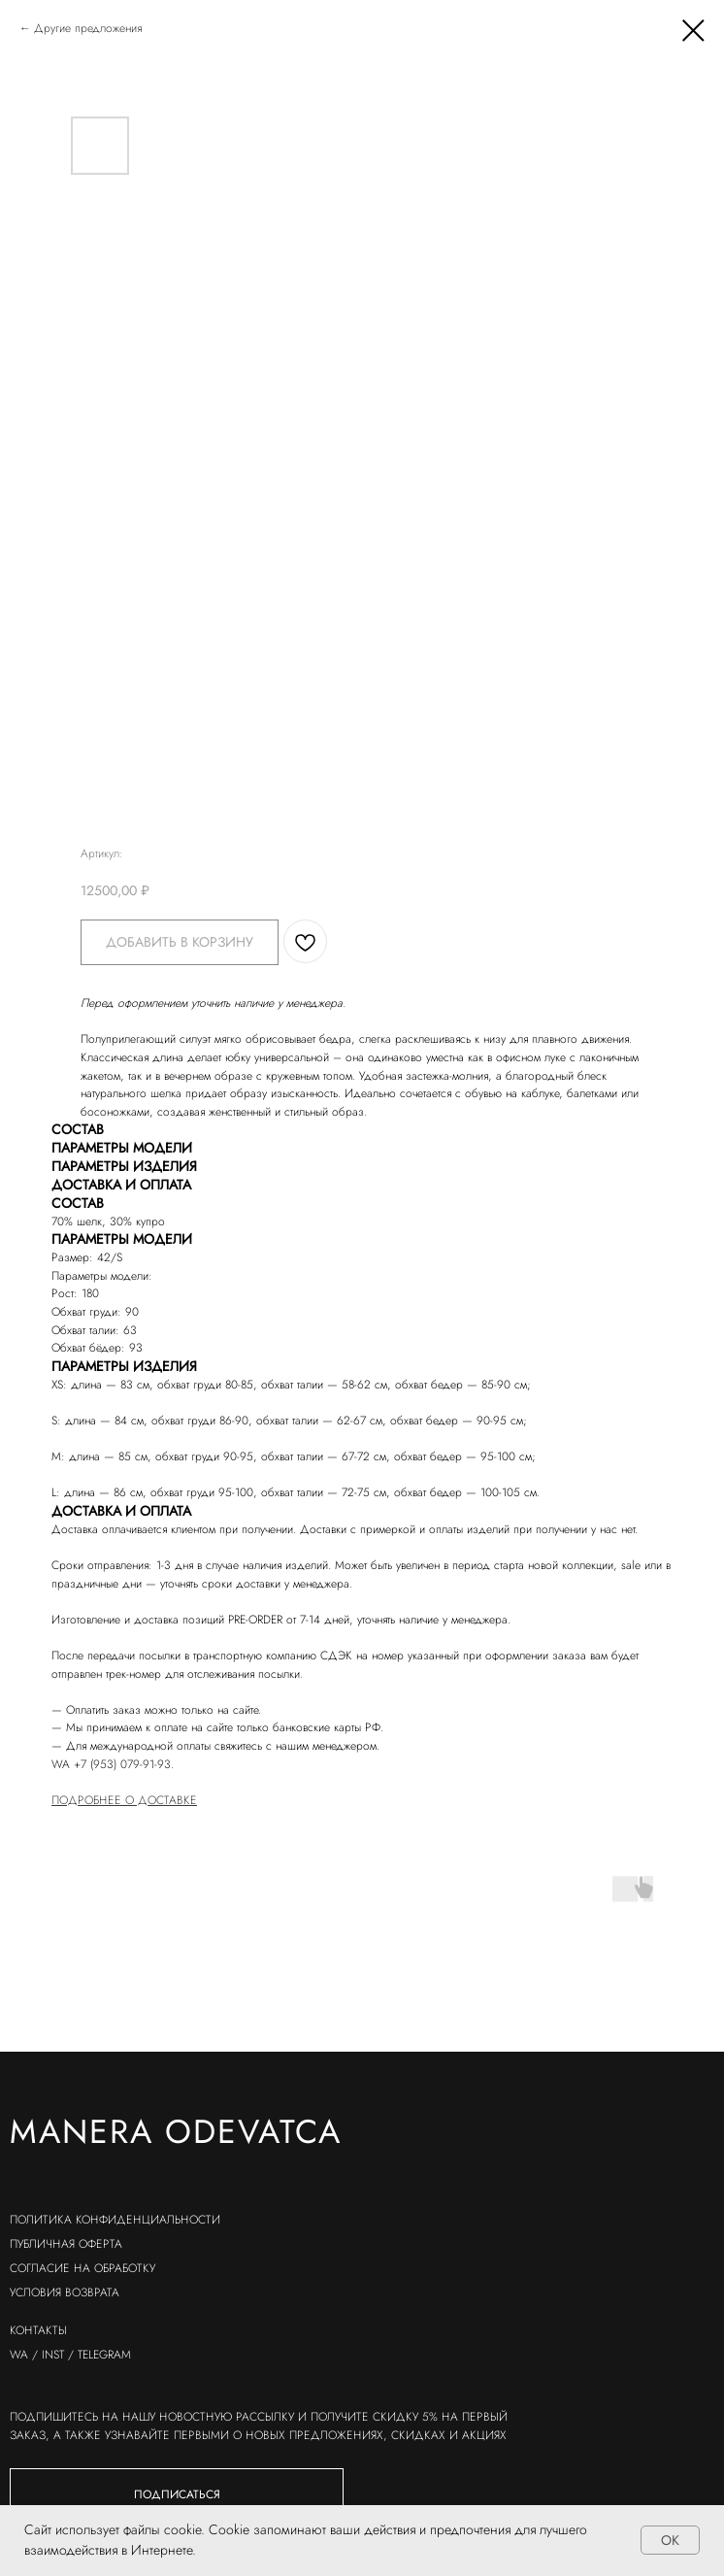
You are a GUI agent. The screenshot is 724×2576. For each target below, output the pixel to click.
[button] (177, 2495)
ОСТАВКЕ (172, 1800)
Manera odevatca (176, 2132)
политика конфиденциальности (115, 2219)
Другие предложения (88, 28)
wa (19, 2354)
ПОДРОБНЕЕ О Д (99, 1800)
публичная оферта (66, 2244)
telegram (104, 2354)
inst (53, 2354)
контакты (38, 2330)
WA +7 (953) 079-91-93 (111, 1764)
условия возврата (64, 2292)
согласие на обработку (82, 2268)
